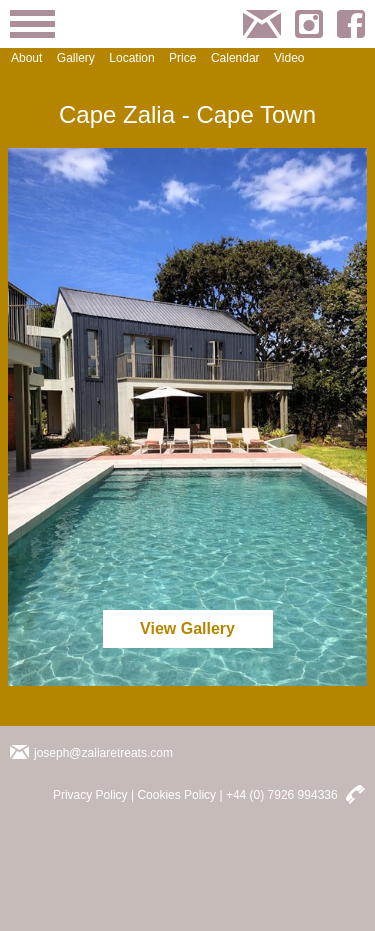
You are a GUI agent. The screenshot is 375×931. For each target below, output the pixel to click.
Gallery (76, 58)
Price (182, 58)
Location (131, 58)
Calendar (235, 58)
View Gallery (187, 628)
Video (289, 58)
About (26, 58)
